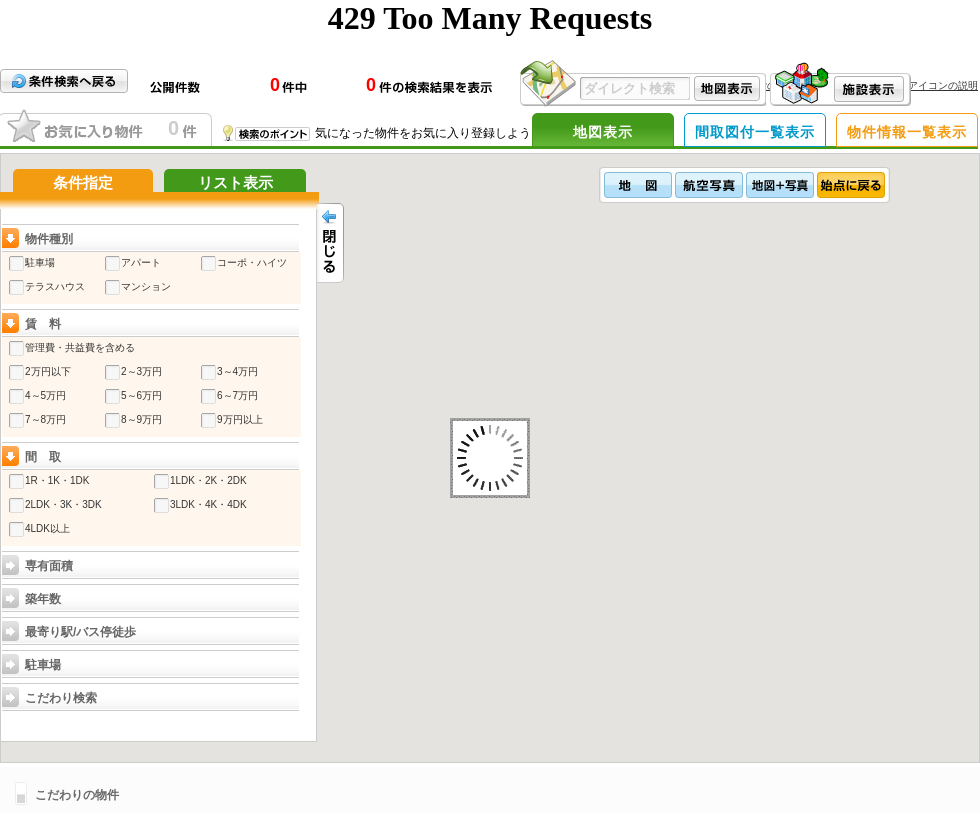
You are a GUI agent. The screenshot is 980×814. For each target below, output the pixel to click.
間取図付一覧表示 (755, 132)
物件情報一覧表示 (907, 132)
